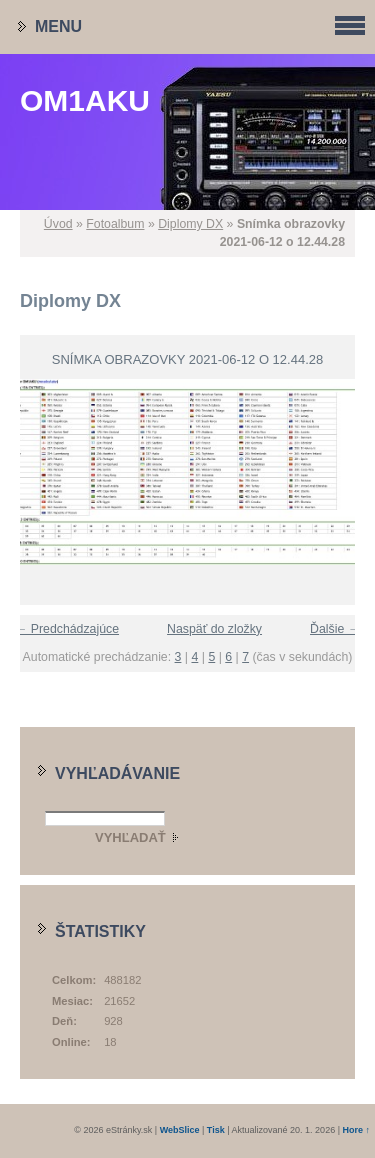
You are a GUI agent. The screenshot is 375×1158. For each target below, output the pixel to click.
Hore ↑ (356, 1130)
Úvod (58, 224)
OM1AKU (85, 100)
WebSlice (180, 1130)
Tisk (216, 1130)
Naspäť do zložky (214, 629)
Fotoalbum (115, 224)
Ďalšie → (335, 629)
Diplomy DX (190, 224)
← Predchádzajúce (67, 629)
